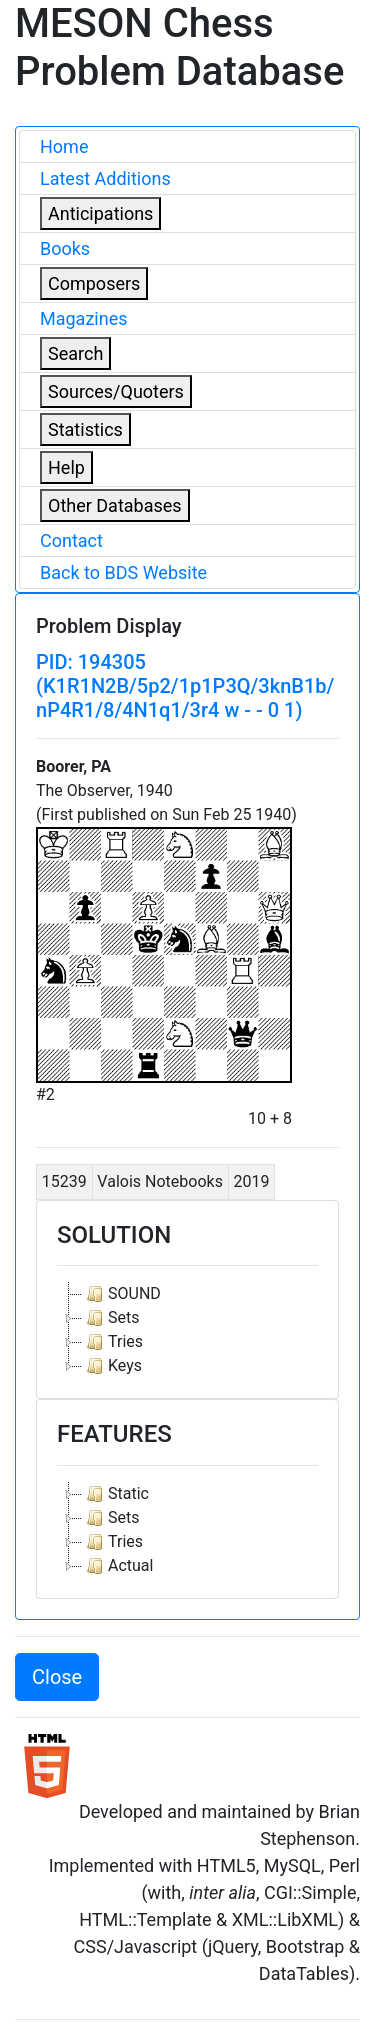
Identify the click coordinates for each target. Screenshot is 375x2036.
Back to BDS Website (123, 572)
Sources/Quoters (116, 391)
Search (75, 353)
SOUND (121, 1294)
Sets (110, 1318)
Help (66, 467)
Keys (112, 1366)
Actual (117, 1566)
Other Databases (115, 505)
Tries (112, 1342)
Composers (94, 283)
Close (57, 1677)
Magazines (84, 318)
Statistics (85, 429)
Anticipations (100, 213)
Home (64, 146)
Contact (71, 540)
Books (65, 248)
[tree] (187, 1330)
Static (115, 1494)
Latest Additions (105, 178)
